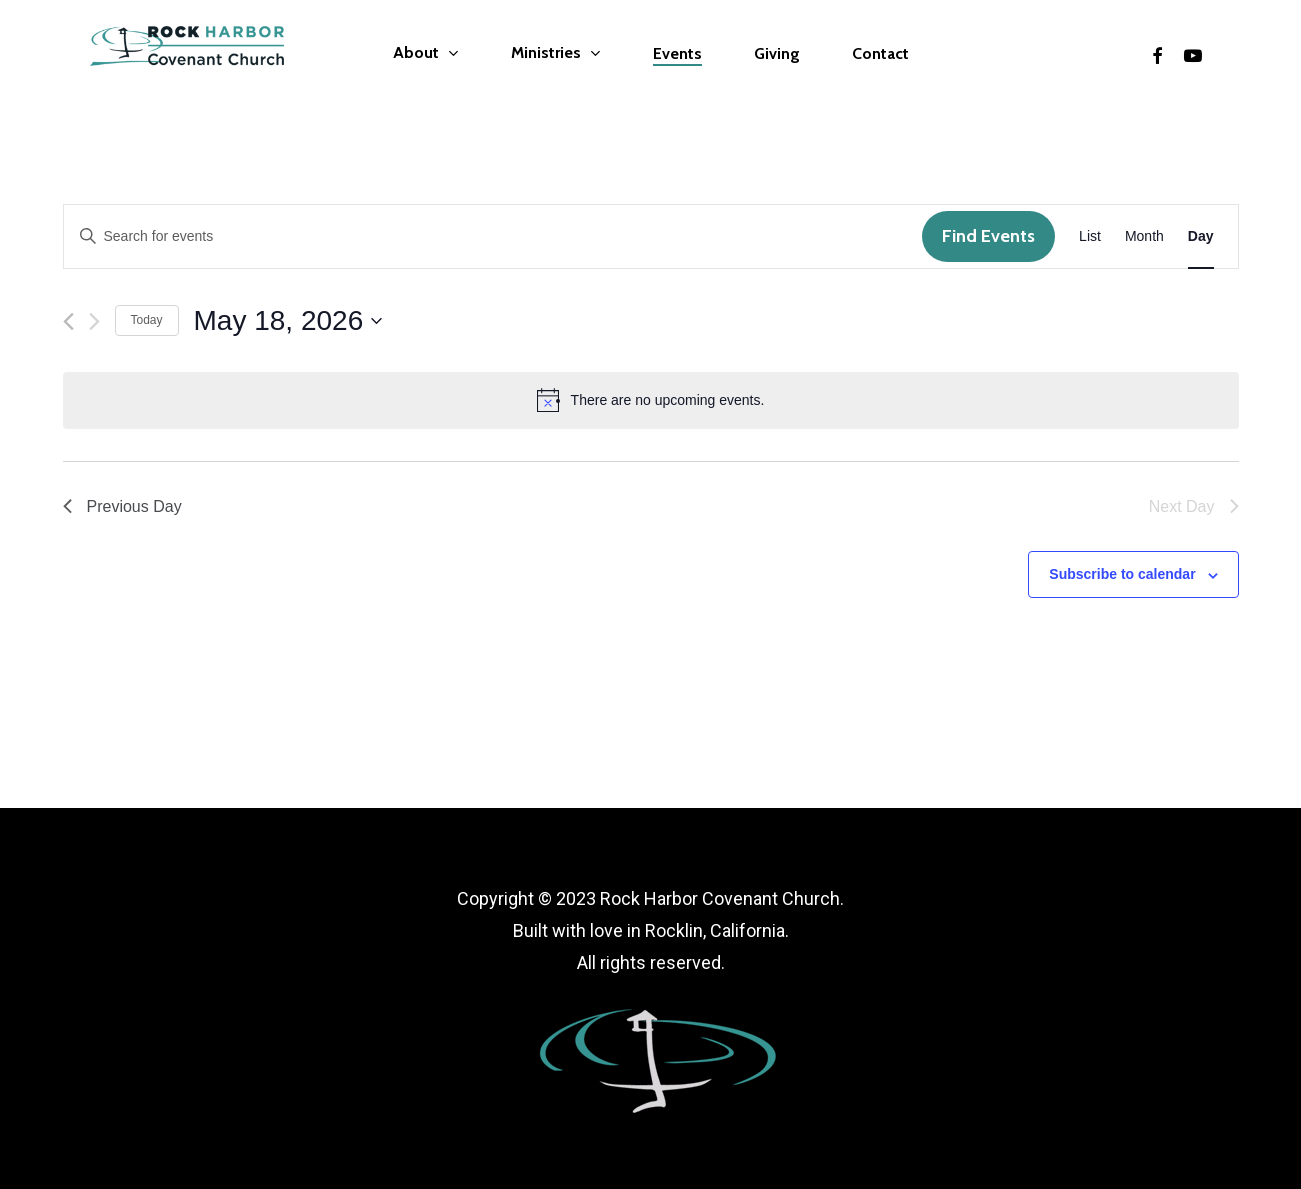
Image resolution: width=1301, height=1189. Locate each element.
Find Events (988, 236)
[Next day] (94, 321)
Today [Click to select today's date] (147, 320)
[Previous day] (68, 321)
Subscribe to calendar (1122, 574)
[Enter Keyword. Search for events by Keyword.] (493, 236)
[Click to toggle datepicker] (288, 321)
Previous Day (122, 506)
